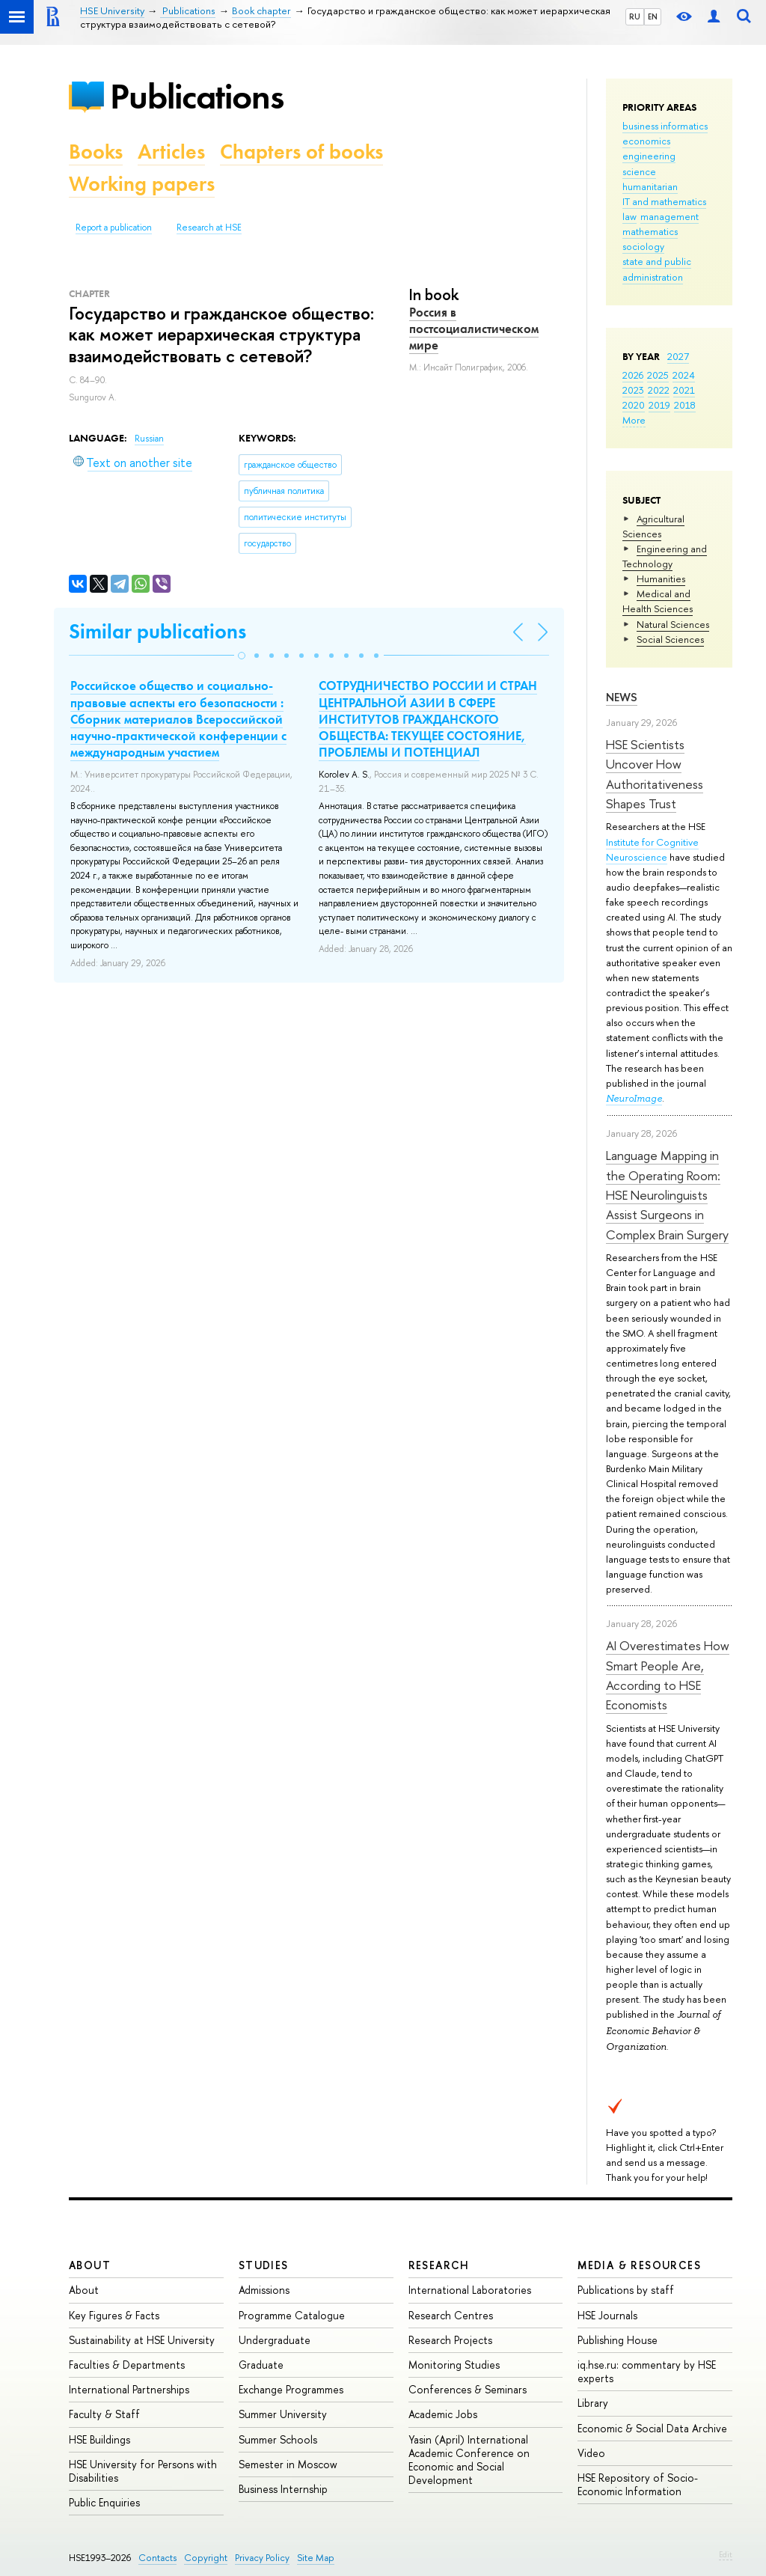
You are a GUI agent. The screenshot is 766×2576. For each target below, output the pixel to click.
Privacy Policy (262, 2557)
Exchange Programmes (291, 2389)
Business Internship (283, 2489)
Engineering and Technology (664, 556)
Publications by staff (625, 2290)
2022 (659, 390)
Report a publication (114, 228)
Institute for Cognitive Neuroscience (652, 849)
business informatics (665, 125)
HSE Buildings (99, 2439)
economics (646, 140)
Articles (171, 151)
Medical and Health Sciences (657, 601)
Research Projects (450, 2340)
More (634, 420)
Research (439, 2265)
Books (96, 151)
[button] (241, 655)
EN (653, 16)
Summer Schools (278, 2439)
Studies (264, 2265)
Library (592, 2403)
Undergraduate (274, 2340)
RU (634, 16)
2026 (632, 375)
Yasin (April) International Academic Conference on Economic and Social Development (469, 2460)
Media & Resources (639, 2265)
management (669, 216)
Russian (149, 439)
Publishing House (617, 2340)
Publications (197, 96)
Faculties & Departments (127, 2364)
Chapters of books (301, 151)
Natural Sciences (673, 624)
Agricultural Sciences (653, 526)
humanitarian (650, 186)
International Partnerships (129, 2389)
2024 (683, 375)
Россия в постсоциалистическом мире (474, 328)
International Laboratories (469, 2290)
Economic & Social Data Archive (652, 2428)
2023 (633, 390)
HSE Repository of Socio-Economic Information (637, 2484)
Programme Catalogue (292, 2315)
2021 (684, 390)
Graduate (261, 2364)
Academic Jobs (442, 2414)
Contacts (157, 2557)
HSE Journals (607, 2315)
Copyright (205, 2557)
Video (591, 2453)
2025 (658, 375)
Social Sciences (670, 639)
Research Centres (450, 2315)
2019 (659, 405)
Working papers (142, 184)
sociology (643, 246)
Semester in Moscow (288, 2464)
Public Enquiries (104, 2502)
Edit (725, 2554)
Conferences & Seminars (467, 2389)
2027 (678, 356)
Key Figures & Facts (114, 2315)
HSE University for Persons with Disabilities (143, 2471)
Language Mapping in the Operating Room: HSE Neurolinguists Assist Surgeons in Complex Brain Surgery (667, 1194)
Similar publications (157, 631)
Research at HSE (209, 228)
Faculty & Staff (104, 2414)
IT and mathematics (664, 201)
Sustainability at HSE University (142, 2340)
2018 (685, 405)
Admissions (264, 2290)
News (621, 697)
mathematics (650, 231)
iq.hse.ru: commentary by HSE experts (646, 2371)
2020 (633, 405)
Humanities (661, 578)
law (629, 216)
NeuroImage (634, 1098)
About (90, 2265)
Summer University (283, 2414)
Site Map (315, 2557)
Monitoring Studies (454, 2364)
